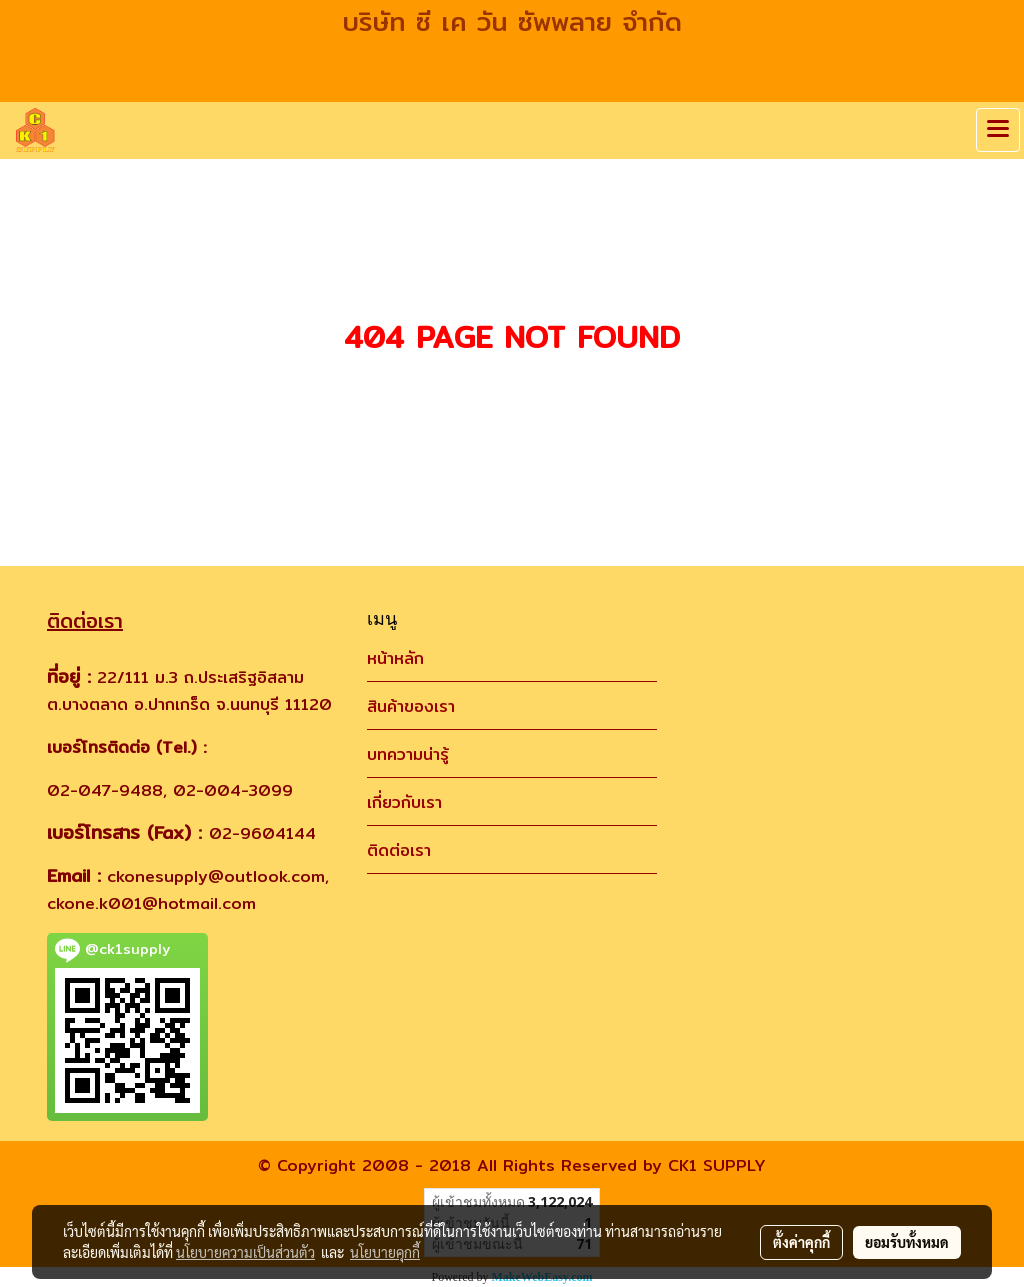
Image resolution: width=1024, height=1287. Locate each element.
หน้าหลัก (395, 658)
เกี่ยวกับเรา (404, 802)
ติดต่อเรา (399, 850)
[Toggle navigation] (998, 130)
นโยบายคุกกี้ (385, 1252)
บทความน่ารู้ (408, 754)
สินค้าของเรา (411, 706)
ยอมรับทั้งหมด (907, 1242)
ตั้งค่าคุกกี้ (801, 1242)
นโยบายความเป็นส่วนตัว (245, 1252)
